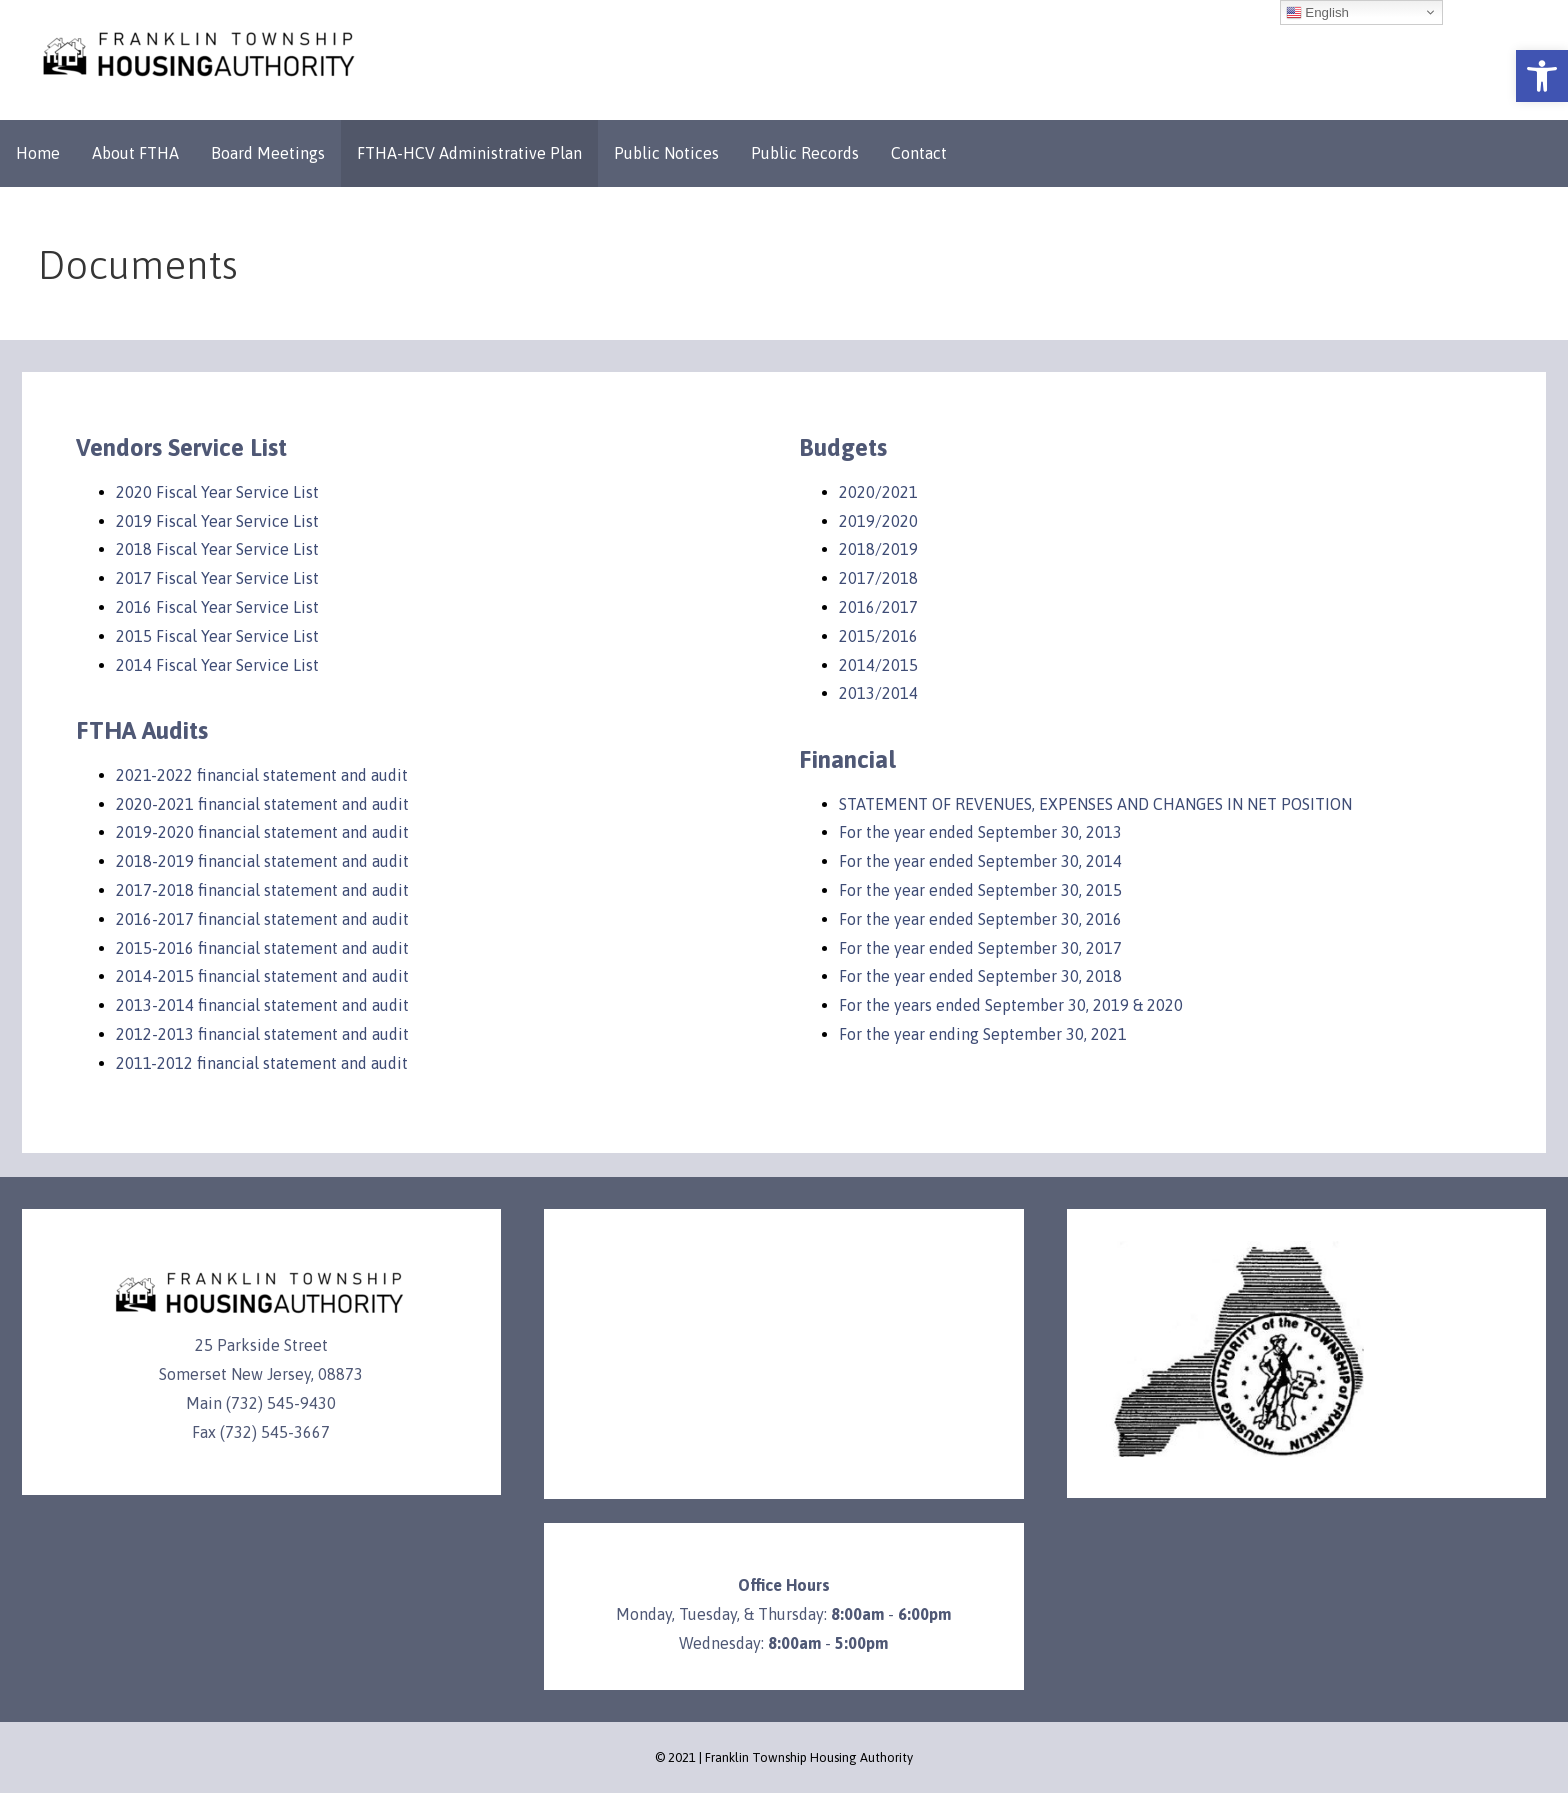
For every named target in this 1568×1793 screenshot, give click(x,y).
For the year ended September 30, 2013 (980, 832)
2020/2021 (878, 492)
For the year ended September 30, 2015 (980, 890)
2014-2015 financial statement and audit (262, 976)
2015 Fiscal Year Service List (217, 636)
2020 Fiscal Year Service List (217, 492)
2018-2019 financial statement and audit (262, 861)
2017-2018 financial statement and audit (262, 890)
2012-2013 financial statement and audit (262, 1034)
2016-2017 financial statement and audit (262, 919)
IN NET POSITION (1289, 804)
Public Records (805, 153)
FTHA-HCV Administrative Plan (469, 153)
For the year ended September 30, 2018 (980, 976)
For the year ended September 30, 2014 (980, 861)
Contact (919, 153)
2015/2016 (878, 636)
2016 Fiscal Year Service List (217, 607)
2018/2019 (878, 549)
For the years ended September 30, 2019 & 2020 (1011, 1005)
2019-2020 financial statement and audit (262, 832)
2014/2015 (878, 665)
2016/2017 (878, 607)
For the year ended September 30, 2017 (980, 948)
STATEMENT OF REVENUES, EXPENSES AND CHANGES (1031, 804)
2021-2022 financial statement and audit (262, 775)
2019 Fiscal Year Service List (217, 521)
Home (38, 153)
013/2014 (883, 693)
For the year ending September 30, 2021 (983, 1034)
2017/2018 (878, 578)
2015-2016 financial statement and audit (262, 948)
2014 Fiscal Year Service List (217, 665)
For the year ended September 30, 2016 (980, 919)
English (1317, 13)
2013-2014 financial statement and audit (262, 1005)
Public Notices (666, 153)
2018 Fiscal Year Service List (217, 549)
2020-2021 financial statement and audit (262, 804)
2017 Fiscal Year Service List (217, 578)
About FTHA (135, 153)
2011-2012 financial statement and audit (262, 1063)
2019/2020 (878, 521)
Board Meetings (268, 153)
